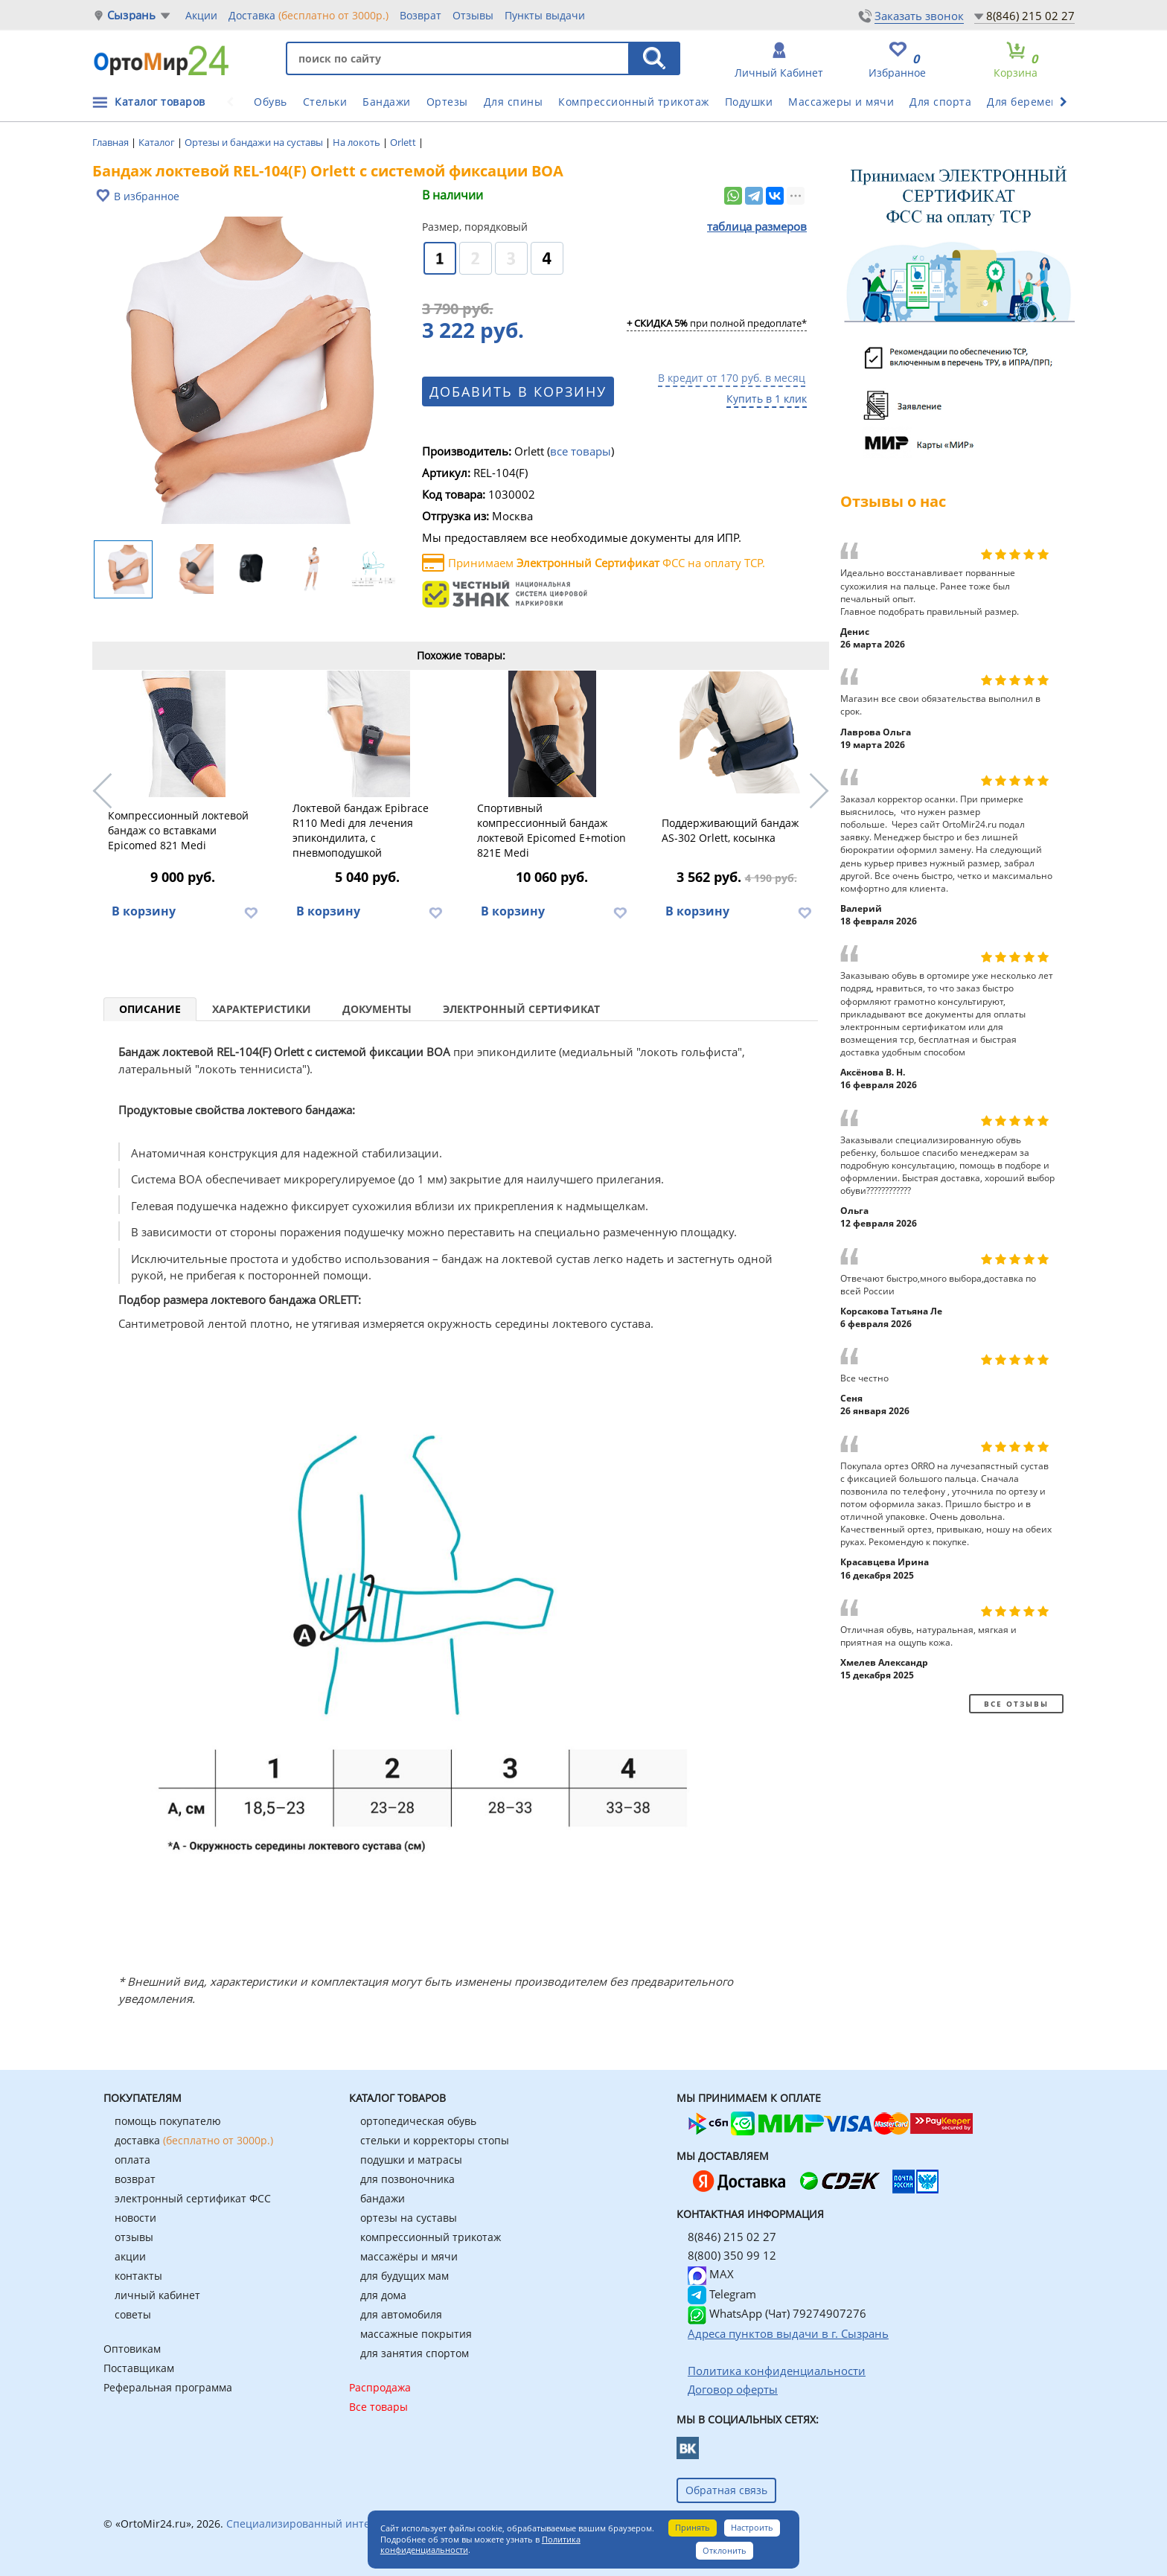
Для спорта (940, 102)
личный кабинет (157, 2295)
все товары (580, 451)
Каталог (157, 142)
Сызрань (131, 15)
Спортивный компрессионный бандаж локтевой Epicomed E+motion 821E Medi (551, 830)
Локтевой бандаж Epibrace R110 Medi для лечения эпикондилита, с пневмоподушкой (360, 830)
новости (135, 2218)
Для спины (513, 102)
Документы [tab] (377, 1009)
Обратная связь (726, 2490)
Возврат (420, 15)
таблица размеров (757, 226)
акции (130, 2256)
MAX (711, 2273)
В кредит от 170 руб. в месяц (731, 378)
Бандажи (386, 102)
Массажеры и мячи (841, 102)
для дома (383, 2295)
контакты (138, 2276)
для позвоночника (407, 2179)
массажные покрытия (416, 2334)
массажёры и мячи (409, 2256)
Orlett (404, 142)
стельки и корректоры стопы (434, 2140)
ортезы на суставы (408, 2218)
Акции (201, 15)
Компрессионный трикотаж (633, 102)
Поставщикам (138, 2368)
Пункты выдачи (545, 15)
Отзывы (473, 15)
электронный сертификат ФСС (193, 2198)
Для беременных (1033, 102)
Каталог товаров (160, 102)
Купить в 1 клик (766, 398)
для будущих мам (404, 2276)
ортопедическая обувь (418, 2121)
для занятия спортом (414, 2353)
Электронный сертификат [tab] (521, 1009)
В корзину (144, 911)
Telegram (722, 2293)
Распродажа (380, 2387)
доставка (194, 2140)
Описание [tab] (150, 1009)
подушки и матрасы (411, 2159)
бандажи (382, 2198)
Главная (111, 142)
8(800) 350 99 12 (732, 2255)
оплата (132, 2159)
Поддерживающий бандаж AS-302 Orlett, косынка (730, 830)
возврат (135, 2179)
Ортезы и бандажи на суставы (255, 142)
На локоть (358, 142)
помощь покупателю (168, 2121)
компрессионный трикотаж (430, 2237)
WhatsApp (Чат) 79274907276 (777, 2313)
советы (133, 2314)
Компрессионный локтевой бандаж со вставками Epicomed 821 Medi (178, 830)
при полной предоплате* (717, 324)
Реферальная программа (167, 2387)
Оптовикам (132, 2349)
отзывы (134, 2237)
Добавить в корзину (518, 391)
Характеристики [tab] (261, 1009)
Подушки (749, 102)
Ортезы (447, 102)
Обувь (270, 102)
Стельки (325, 102)
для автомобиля (401, 2314)
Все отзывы (1016, 1703)
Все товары (378, 2407)
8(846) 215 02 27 (1030, 15)
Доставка (308, 15)
